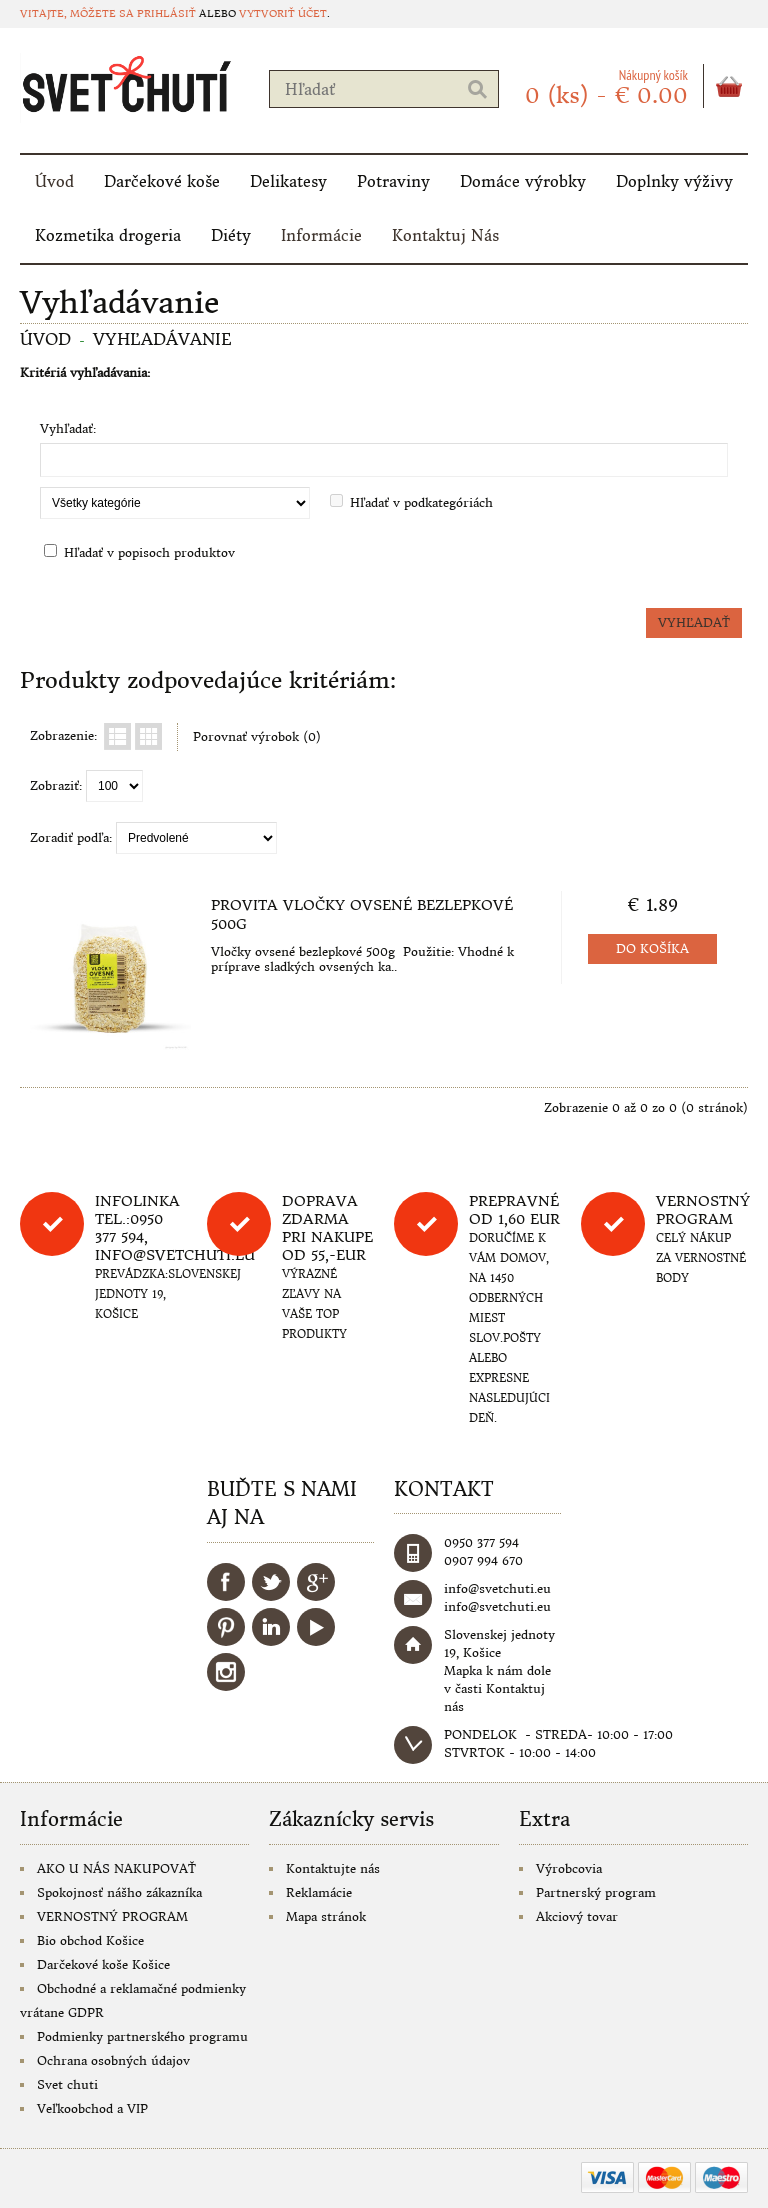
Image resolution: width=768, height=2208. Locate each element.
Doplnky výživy (674, 181)
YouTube (316, 1627)
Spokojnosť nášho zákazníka (119, 1892)
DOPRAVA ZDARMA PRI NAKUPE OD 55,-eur (327, 1228)
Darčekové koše (162, 181)
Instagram (226, 1672)
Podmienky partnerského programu (142, 2036)
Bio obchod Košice (90, 1940)
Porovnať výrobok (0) (257, 736)
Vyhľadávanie (162, 339)
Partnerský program (596, 1892)
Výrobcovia (569, 1868)
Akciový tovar (577, 1916)
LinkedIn (271, 1627)
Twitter (271, 1582)
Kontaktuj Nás (445, 235)
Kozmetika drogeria (108, 235)
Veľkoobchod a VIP (92, 2108)
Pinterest (226, 1627)
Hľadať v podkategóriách (421, 502)
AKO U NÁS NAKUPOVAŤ (116, 1868)
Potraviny (393, 181)
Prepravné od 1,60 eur (514, 1210)
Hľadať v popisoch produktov (149, 552)
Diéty (231, 235)
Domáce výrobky (523, 181)
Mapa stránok (326, 1916)
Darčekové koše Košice (103, 1964)
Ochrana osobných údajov (113, 2060)
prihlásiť (166, 13)
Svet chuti (67, 2084)
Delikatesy (288, 181)
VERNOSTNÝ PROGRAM (112, 1916)
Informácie (321, 235)
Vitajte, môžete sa (78, 13)
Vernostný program (703, 1210)
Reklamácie (319, 1892)
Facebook (226, 1582)
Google (316, 1582)
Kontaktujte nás (333, 1868)
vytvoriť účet (283, 13)
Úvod (54, 181)
